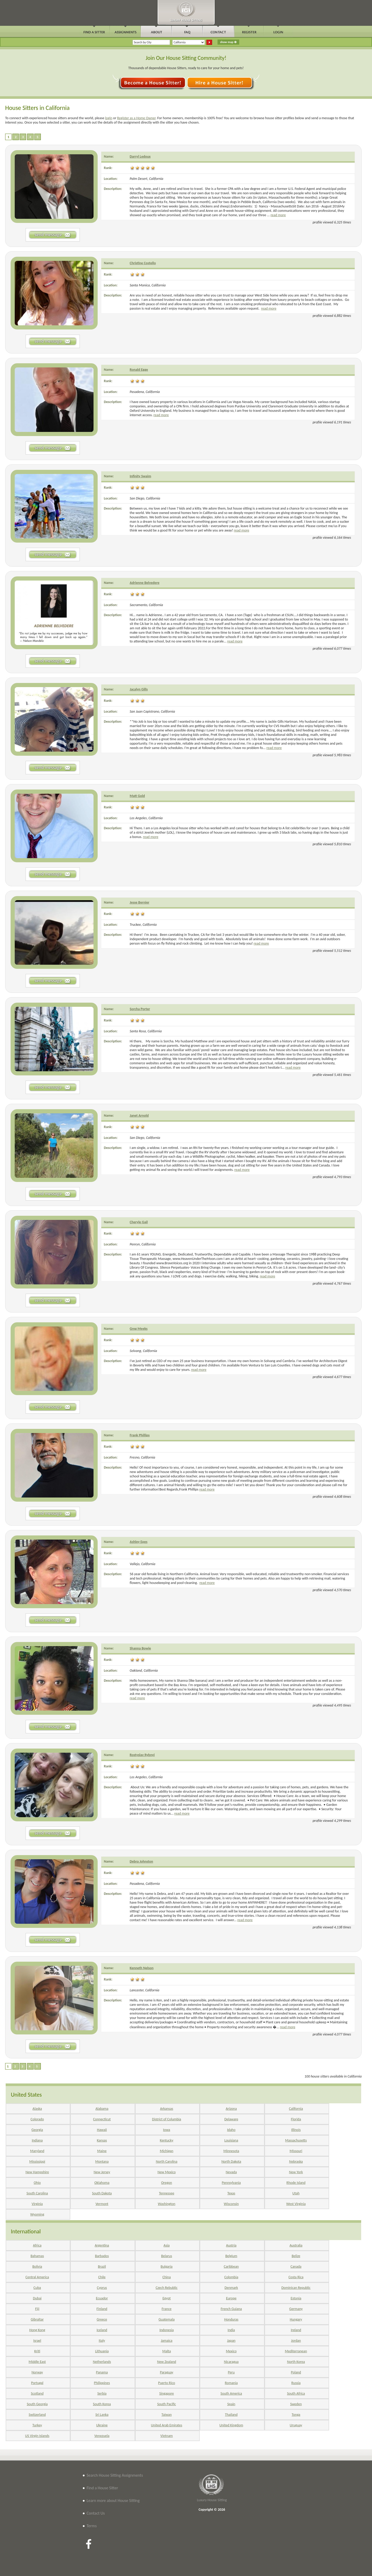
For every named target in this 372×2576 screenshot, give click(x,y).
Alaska (37, 2108)
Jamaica (166, 2340)
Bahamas (37, 2256)
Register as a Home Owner (136, 118)
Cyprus (102, 2287)
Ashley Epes (139, 1542)
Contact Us (96, 2513)
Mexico (231, 2351)
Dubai (37, 2298)
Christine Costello (143, 263)
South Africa (296, 2393)
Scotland (37, 2393)
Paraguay (166, 2372)
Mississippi (37, 2161)
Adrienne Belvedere (144, 583)
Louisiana (231, 2140)
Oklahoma (101, 2182)
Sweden (296, 2404)
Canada (295, 2266)
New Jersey (102, 2172)
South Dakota (102, 2193)
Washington (166, 2204)
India (231, 2330)
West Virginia (296, 2204)
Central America (37, 2277)
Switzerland (37, 2414)
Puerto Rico (166, 2383)
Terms (92, 2525)
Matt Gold (137, 796)
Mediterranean (296, 2351)
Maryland (37, 2151)
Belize (296, 2256)
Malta (166, 2351)
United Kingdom (231, 2425)
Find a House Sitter (102, 2487)
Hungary (296, 2319)
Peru (231, 2372)
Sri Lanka (101, 2414)
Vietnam (166, 2436)
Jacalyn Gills (139, 689)
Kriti (37, 2351)
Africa (37, 2245)
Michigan (166, 2151)
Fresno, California (142, 1457)
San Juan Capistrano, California (152, 711)
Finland (102, 2309)
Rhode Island (295, 2182)
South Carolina (37, 2193)
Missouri (296, 2151)
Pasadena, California (145, 392)
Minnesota (231, 2151)
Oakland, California (144, 1670)
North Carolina (166, 2161)
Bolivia (37, 2266)
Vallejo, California (142, 1564)
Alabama (101, 2108)
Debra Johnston (141, 1861)
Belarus (166, 2256)
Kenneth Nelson (141, 1968)
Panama (102, 2372)
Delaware (231, 2119)
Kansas (102, 2140)
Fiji (37, 2309)
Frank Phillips (140, 1435)
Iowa (166, 2130)
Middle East (37, 2362)
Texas (231, 2193)
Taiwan (166, 2414)
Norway (37, 2372)
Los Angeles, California (146, 818)
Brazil (102, 2266)
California (296, 2108)
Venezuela (101, 2436)
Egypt (166, 2298)
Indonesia (166, 2330)
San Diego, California (145, 498)
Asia (167, 2245)
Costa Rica (296, 2277)
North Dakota (231, 2161)
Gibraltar (37, 2319)
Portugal (37, 2383)
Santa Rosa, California (146, 1031)
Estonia (296, 2298)
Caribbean (231, 2266)
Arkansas (166, 2108)
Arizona (231, 2108)
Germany (296, 2309)
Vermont (102, 2204)
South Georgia (37, 2404)
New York (296, 2172)
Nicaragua (231, 2362)
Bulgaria (167, 2266)
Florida (296, 2119)
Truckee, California (143, 924)
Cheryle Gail (139, 1222)
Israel (37, 2340)
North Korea (296, 2362)
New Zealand (166, 2362)
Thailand (231, 2414)
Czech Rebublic (166, 2287)
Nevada (231, 2172)
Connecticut (102, 2119)
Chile (101, 2277)
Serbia (102, 2393)
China (166, 2277)
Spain (231, 2404)
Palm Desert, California (146, 178)
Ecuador (102, 2298)
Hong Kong (37, 2330)
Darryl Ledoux (140, 156)
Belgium (231, 2256)
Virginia (37, 2204)
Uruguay (296, 2425)
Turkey (37, 2425)
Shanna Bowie (140, 1648)
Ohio (37, 2182)
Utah (296, 2193)
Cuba (37, 2287)
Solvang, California (143, 1351)
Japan (231, 2340)
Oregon (166, 2182)
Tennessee (166, 2193)
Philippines (102, 2383)
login (108, 118)
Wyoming (37, 2214)
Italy (102, 2340)
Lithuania (102, 2351)
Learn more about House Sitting (113, 2500)
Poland (296, 2372)
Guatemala (167, 2319)
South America (231, 2393)
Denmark (231, 2287)
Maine (101, 2151)
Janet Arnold (139, 1115)
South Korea (102, 2404)
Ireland (296, 2330)
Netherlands (102, 2362)
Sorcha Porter (140, 1009)
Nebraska (296, 2161)
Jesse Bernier (139, 902)
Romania (231, 2383)
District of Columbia (166, 2119)
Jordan (296, 2340)
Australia (296, 2245)
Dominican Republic (296, 2287)
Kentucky (166, 2140)
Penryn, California (143, 1244)
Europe (231, 2298)
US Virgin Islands (37, 2436)
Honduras (231, 2319)
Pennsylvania (231, 2182)
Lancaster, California (144, 1990)
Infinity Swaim (140, 476)
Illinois (296, 2130)
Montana (102, 2161)
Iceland (102, 2330)
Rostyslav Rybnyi (142, 1755)
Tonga (296, 2414)
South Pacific (166, 2404)
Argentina (102, 2245)
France (167, 2309)
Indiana (37, 2140)
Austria (231, 2245)
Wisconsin (231, 2204)
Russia (296, 2383)
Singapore (166, 2393)
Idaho (231, 2130)
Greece (102, 2319)
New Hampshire (37, 2172)
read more (278, 215)
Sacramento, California (146, 605)
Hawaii (102, 2130)
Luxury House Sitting (212, 2500)
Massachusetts (296, 2140)
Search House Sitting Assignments (115, 2475)
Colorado (37, 2119)
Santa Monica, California (148, 285)
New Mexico (167, 2172)
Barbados (102, 2256)
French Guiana (231, 2309)
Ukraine (101, 2425)
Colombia (231, 2277)
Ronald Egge (139, 369)
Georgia (37, 2130)
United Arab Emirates (166, 2425)
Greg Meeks (139, 1328)
